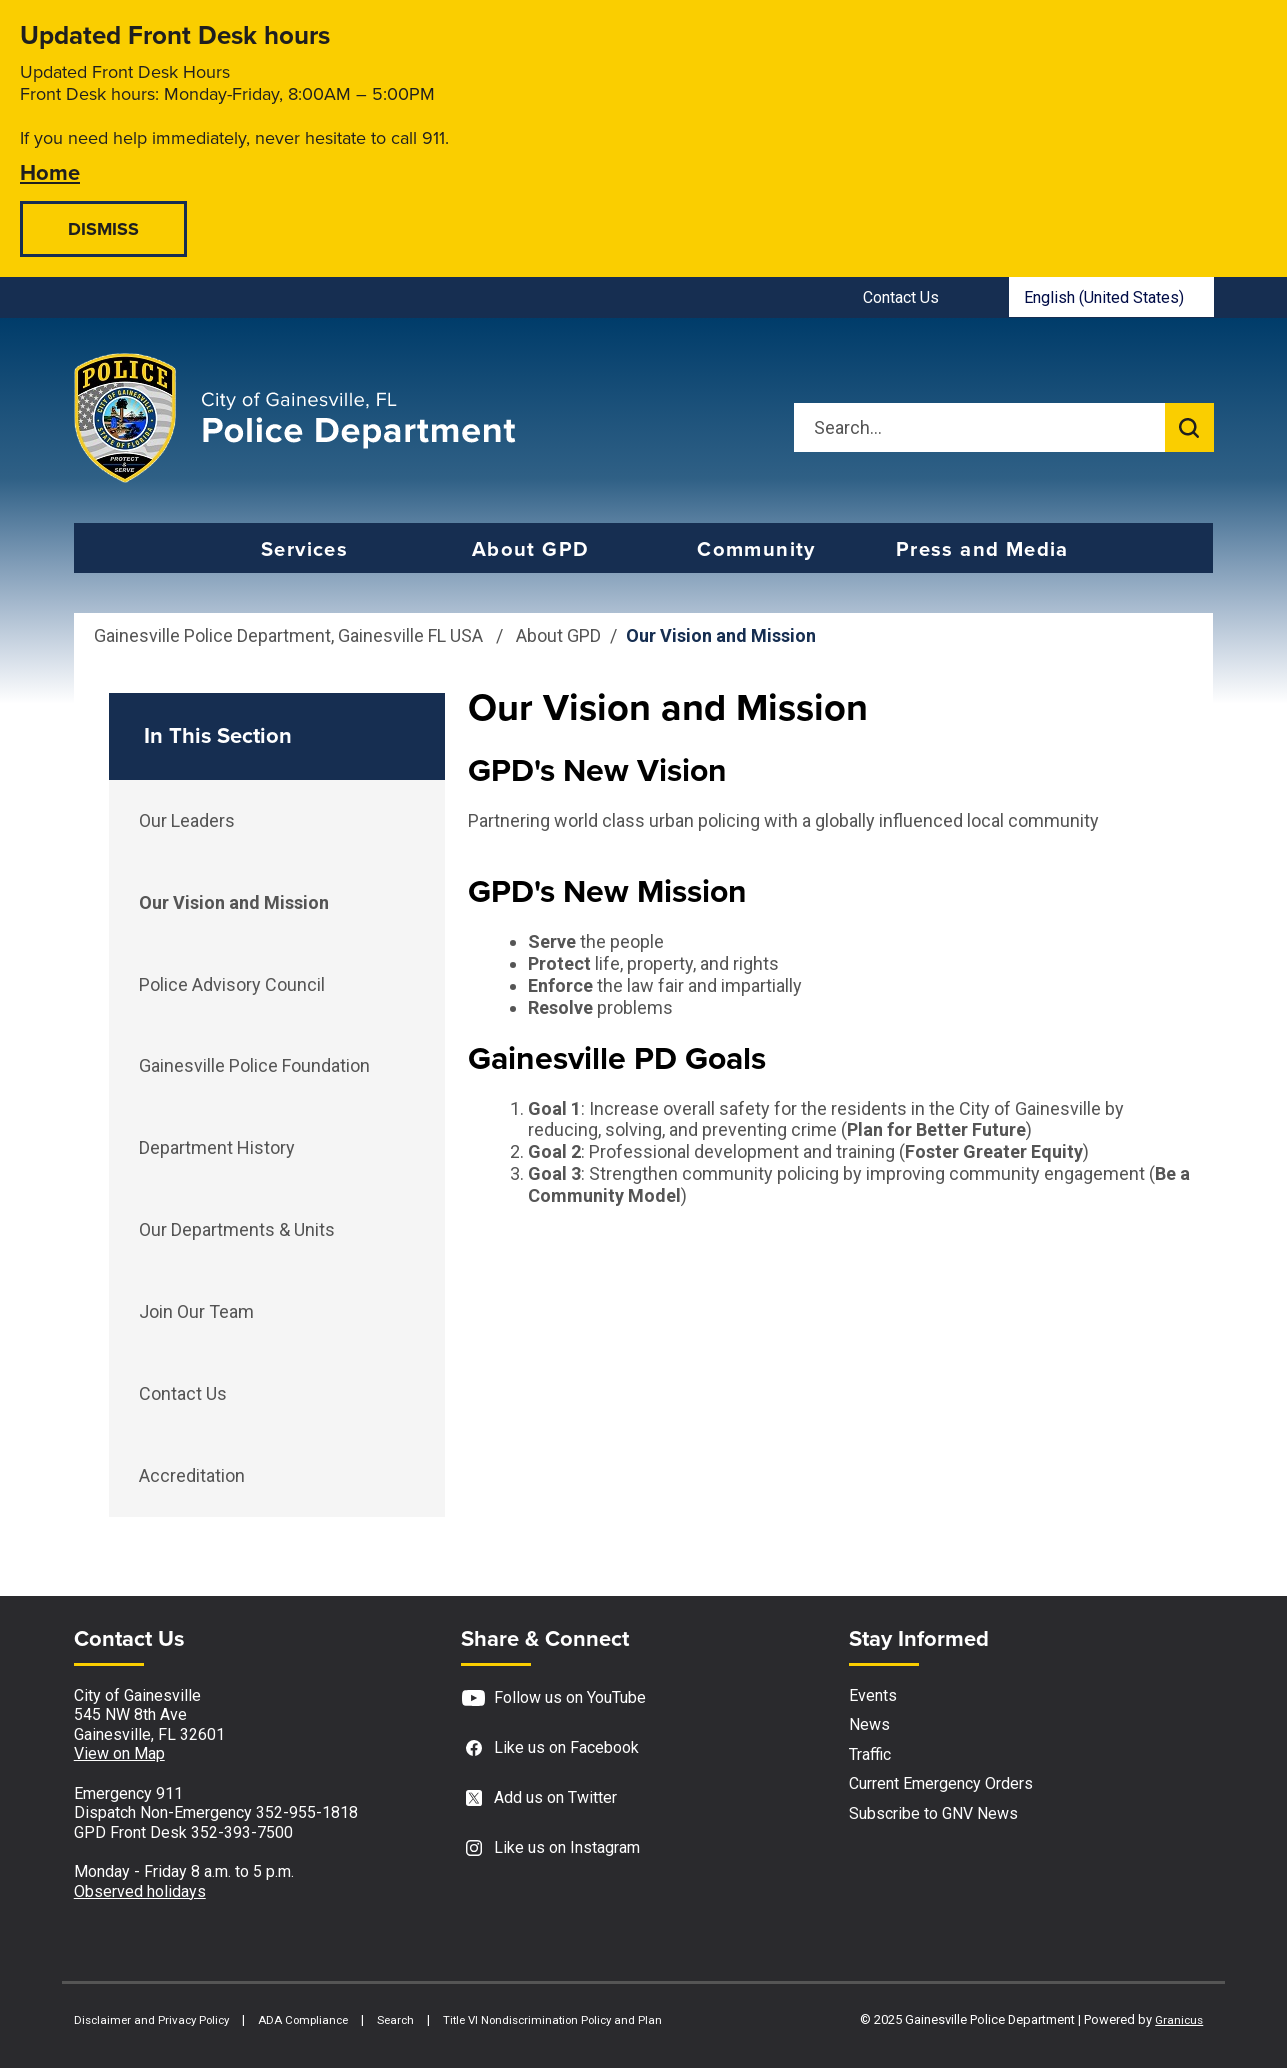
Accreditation (192, 1475)
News (869, 1724)
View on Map (119, 1753)
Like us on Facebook (550, 1748)
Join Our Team (196, 1311)
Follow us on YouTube (553, 1698)
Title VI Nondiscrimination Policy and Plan (552, 2020)
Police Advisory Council (232, 984)
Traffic (870, 1754)
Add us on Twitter (539, 1798)
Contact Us (183, 1393)
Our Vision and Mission (234, 902)
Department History (217, 1147)
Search (395, 2020)
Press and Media (982, 549)
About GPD (531, 549)
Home (50, 171)
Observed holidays (140, 1891)
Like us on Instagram (550, 1848)
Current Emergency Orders (941, 1783)
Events (873, 1695)
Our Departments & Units (237, 1229)
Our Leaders (187, 820)
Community (756, 549)
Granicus (1179, 2020)
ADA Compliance (303, 2020)
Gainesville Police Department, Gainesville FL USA (288, 635)
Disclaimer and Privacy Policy (151, 2020)
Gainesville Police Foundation (254, 1065)
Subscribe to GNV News (933, 1813)
